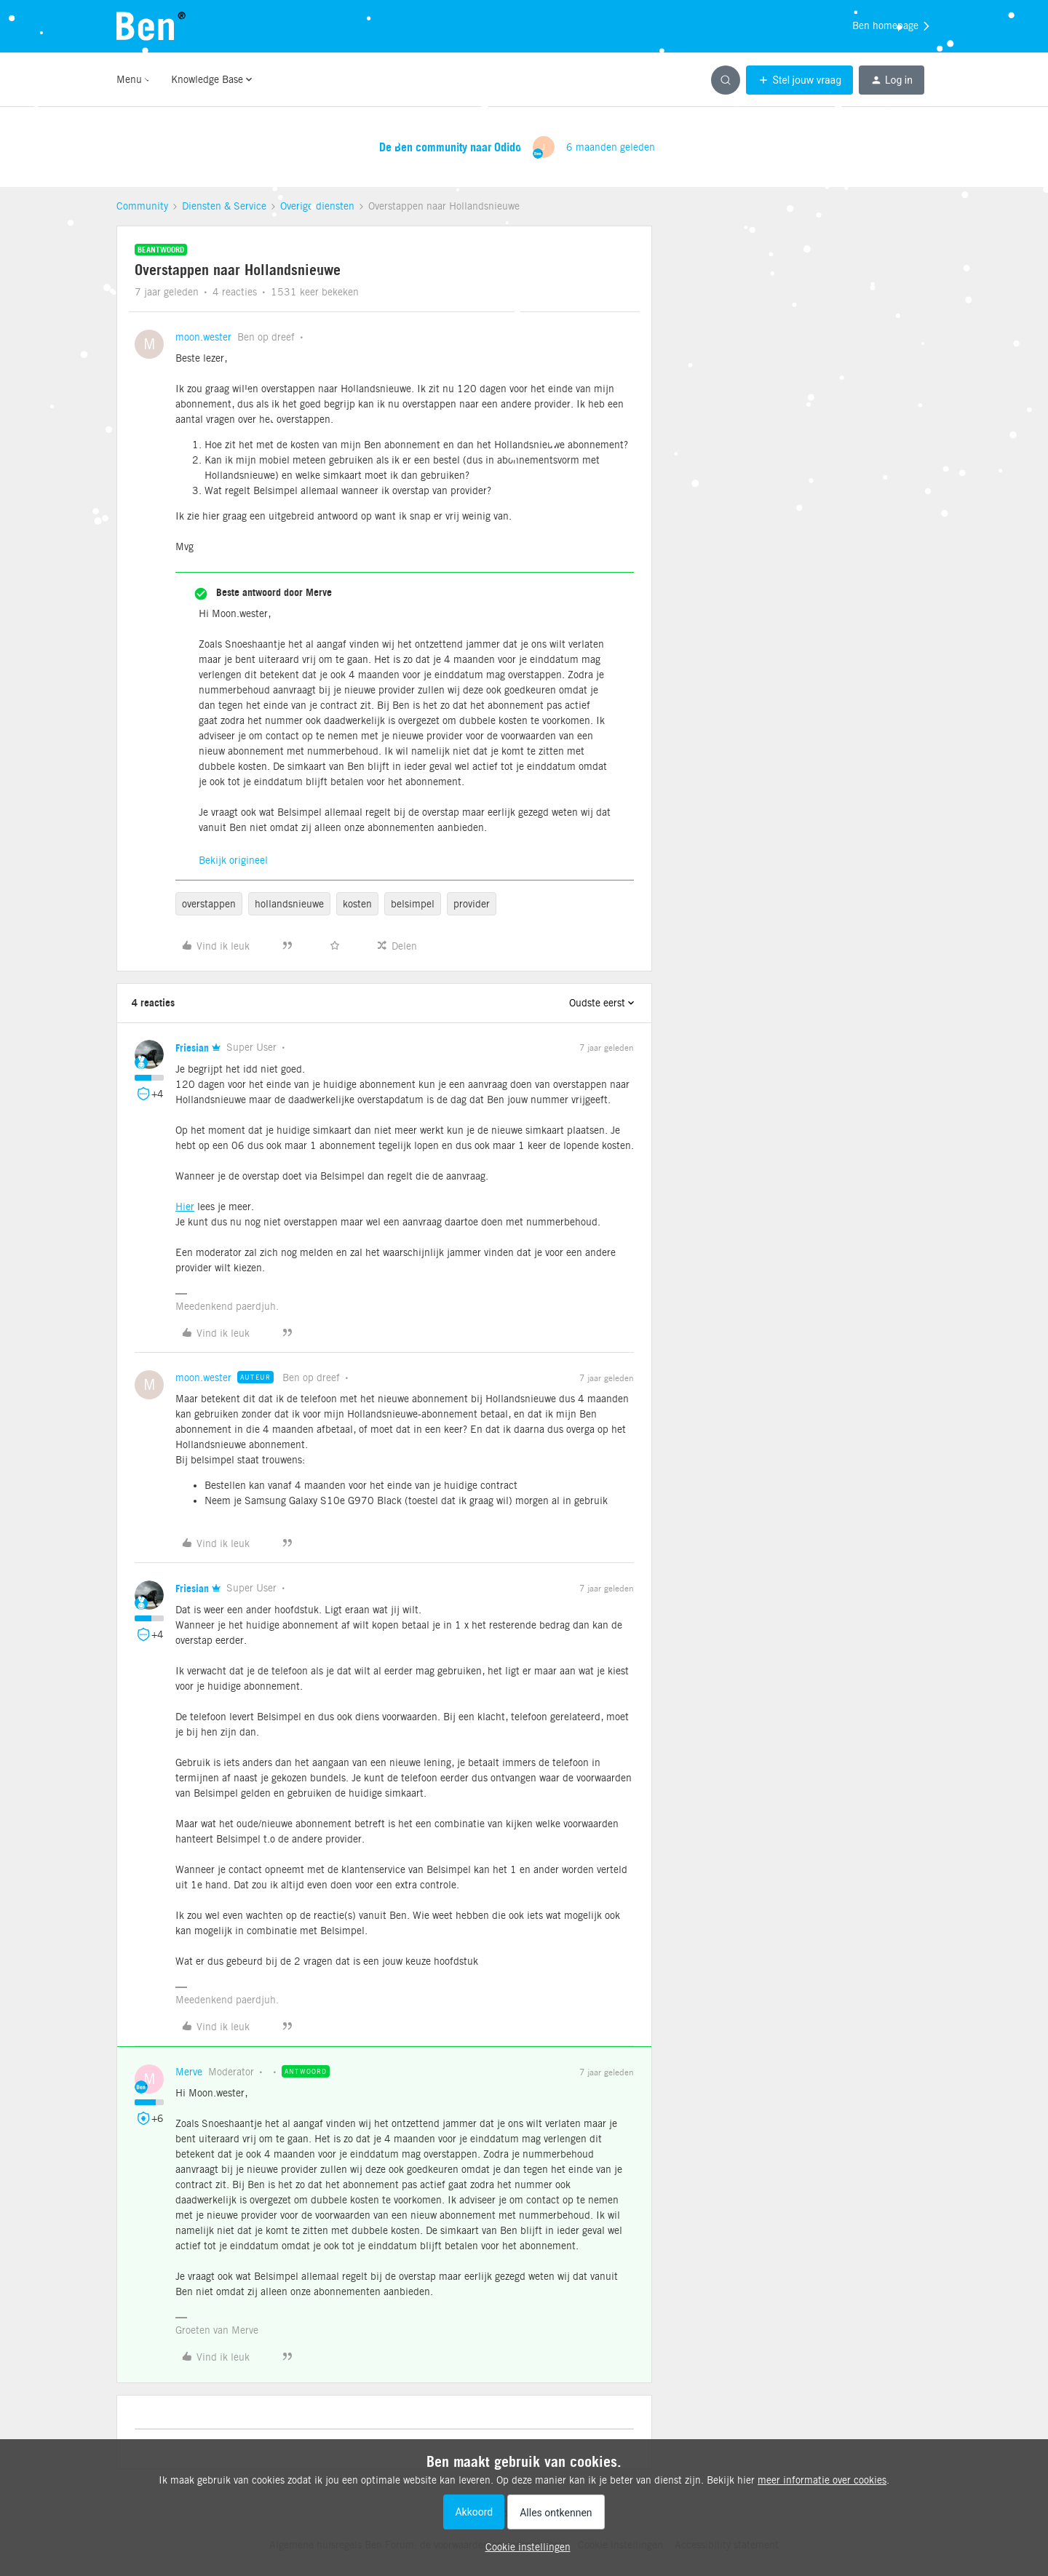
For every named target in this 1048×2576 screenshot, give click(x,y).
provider (471, 904)
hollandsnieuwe (289, 904)
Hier (184, 1206)
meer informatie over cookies (822, 2480)
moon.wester (203, 337)
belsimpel (412, 904)
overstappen (209, 904)
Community (142, 206)
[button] (799, 80)
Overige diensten (317, 206)
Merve (188, 2072)
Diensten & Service (224, 206)
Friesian (192, 1047)
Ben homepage (892, 26)
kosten (357, 904)
